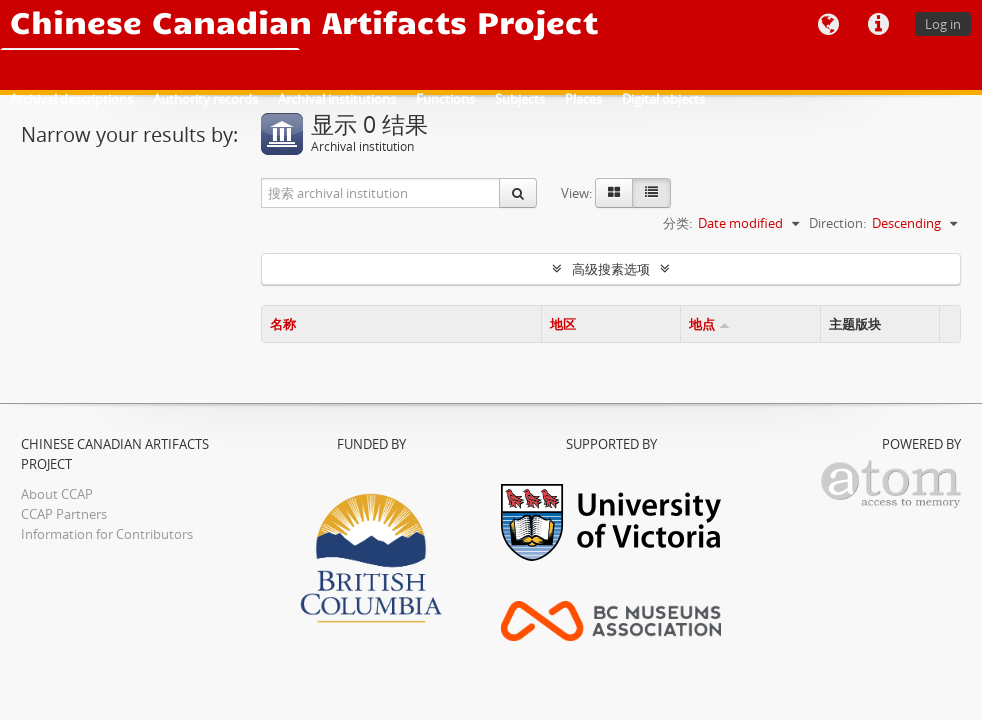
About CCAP (57, 494)
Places (583, 99)
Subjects (520, 99)
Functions (445, 99)
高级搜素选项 (611, 269)
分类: (677, 223)
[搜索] (518, 193)
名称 (283, 324)
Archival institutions (337, 99)
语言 (828, 25)
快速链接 (878, 25)
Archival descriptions (71, 99)
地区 (563, 324)
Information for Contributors (107, 534)
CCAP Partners (64, 514)
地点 (702, 324)
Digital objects (663, 99)
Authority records (205, 99)
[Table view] (651, 193)
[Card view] (614, 193)
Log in (943, 24)
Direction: (837, 223)
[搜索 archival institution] (381, 193)
